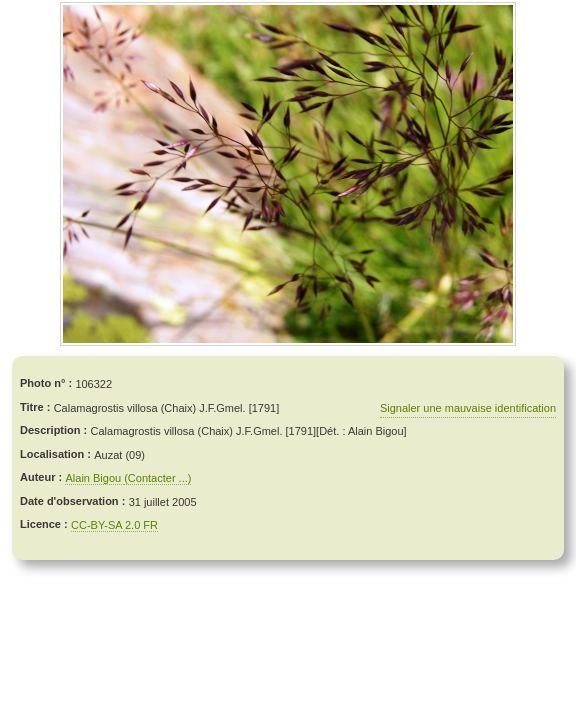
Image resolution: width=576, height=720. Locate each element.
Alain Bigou (94, 478)
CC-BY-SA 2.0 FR (114, 525)
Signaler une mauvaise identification (468, 408)
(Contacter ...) (157, 478)
